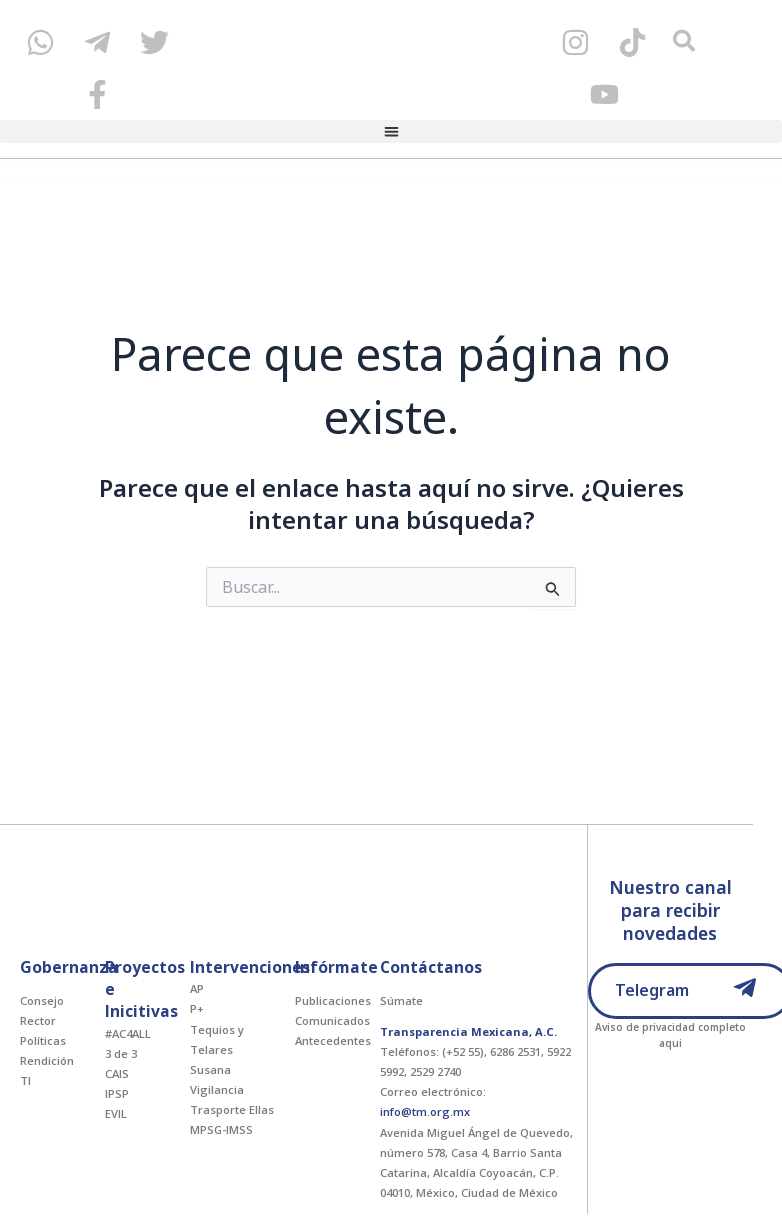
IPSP (117, 1093)
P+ (197, 1008)
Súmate (401, 1000)
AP (197, 988)
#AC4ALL (128, 1033)
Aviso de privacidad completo (670, 1027)
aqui (670, 1043)
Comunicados (332, 1020)
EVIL (116, 1113)
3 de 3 (121, 1053)
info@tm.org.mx (425, 1111)
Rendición (47, 1060)
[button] (391, 131)
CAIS (117, 1073)
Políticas (43, 1040)
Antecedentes (333, 1040)
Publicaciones (333, 1000)
